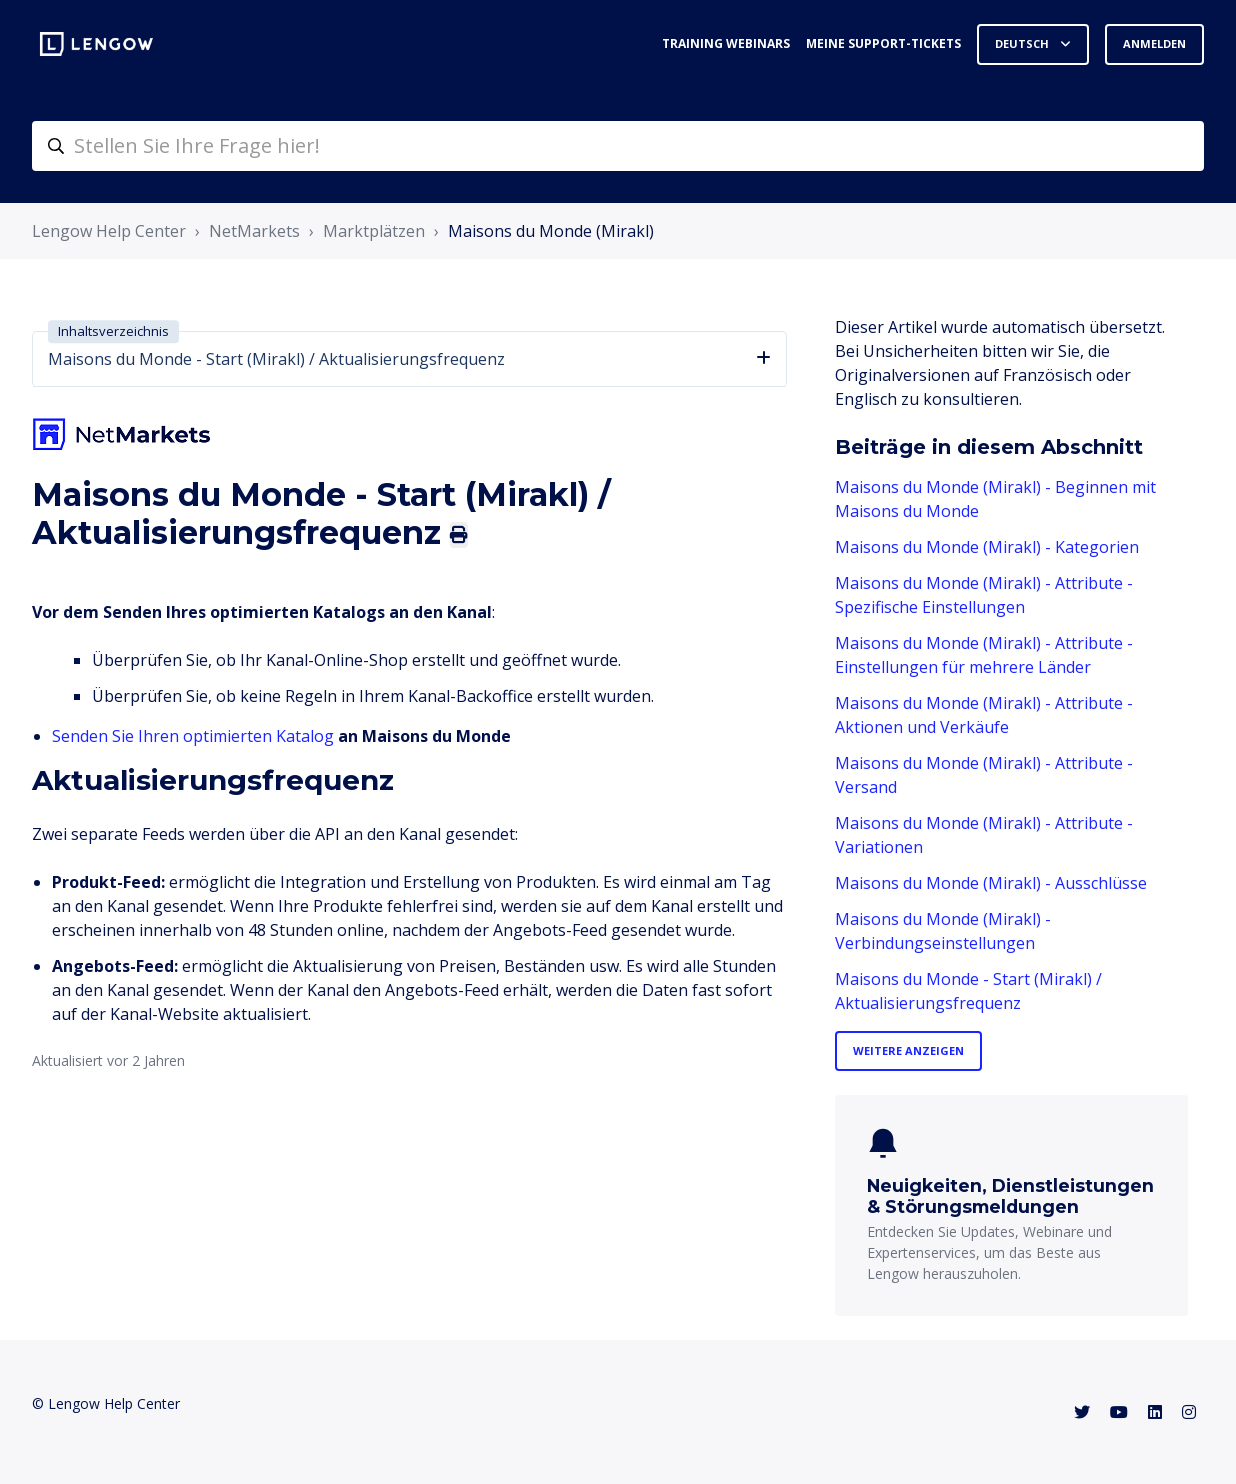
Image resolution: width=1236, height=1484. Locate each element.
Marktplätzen (374, 231)
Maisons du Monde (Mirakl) (551, 231)
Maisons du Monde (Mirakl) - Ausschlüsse (991, 883)
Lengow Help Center (109, 231)
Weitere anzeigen (908, 1050)
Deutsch (1023, 43)
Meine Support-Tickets (883, 43)
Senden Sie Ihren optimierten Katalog (193, 736)
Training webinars (726, 43)
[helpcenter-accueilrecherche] (618, 146)
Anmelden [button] (1154, 43)
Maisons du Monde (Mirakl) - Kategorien (987, 547)
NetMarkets (254, 231)
